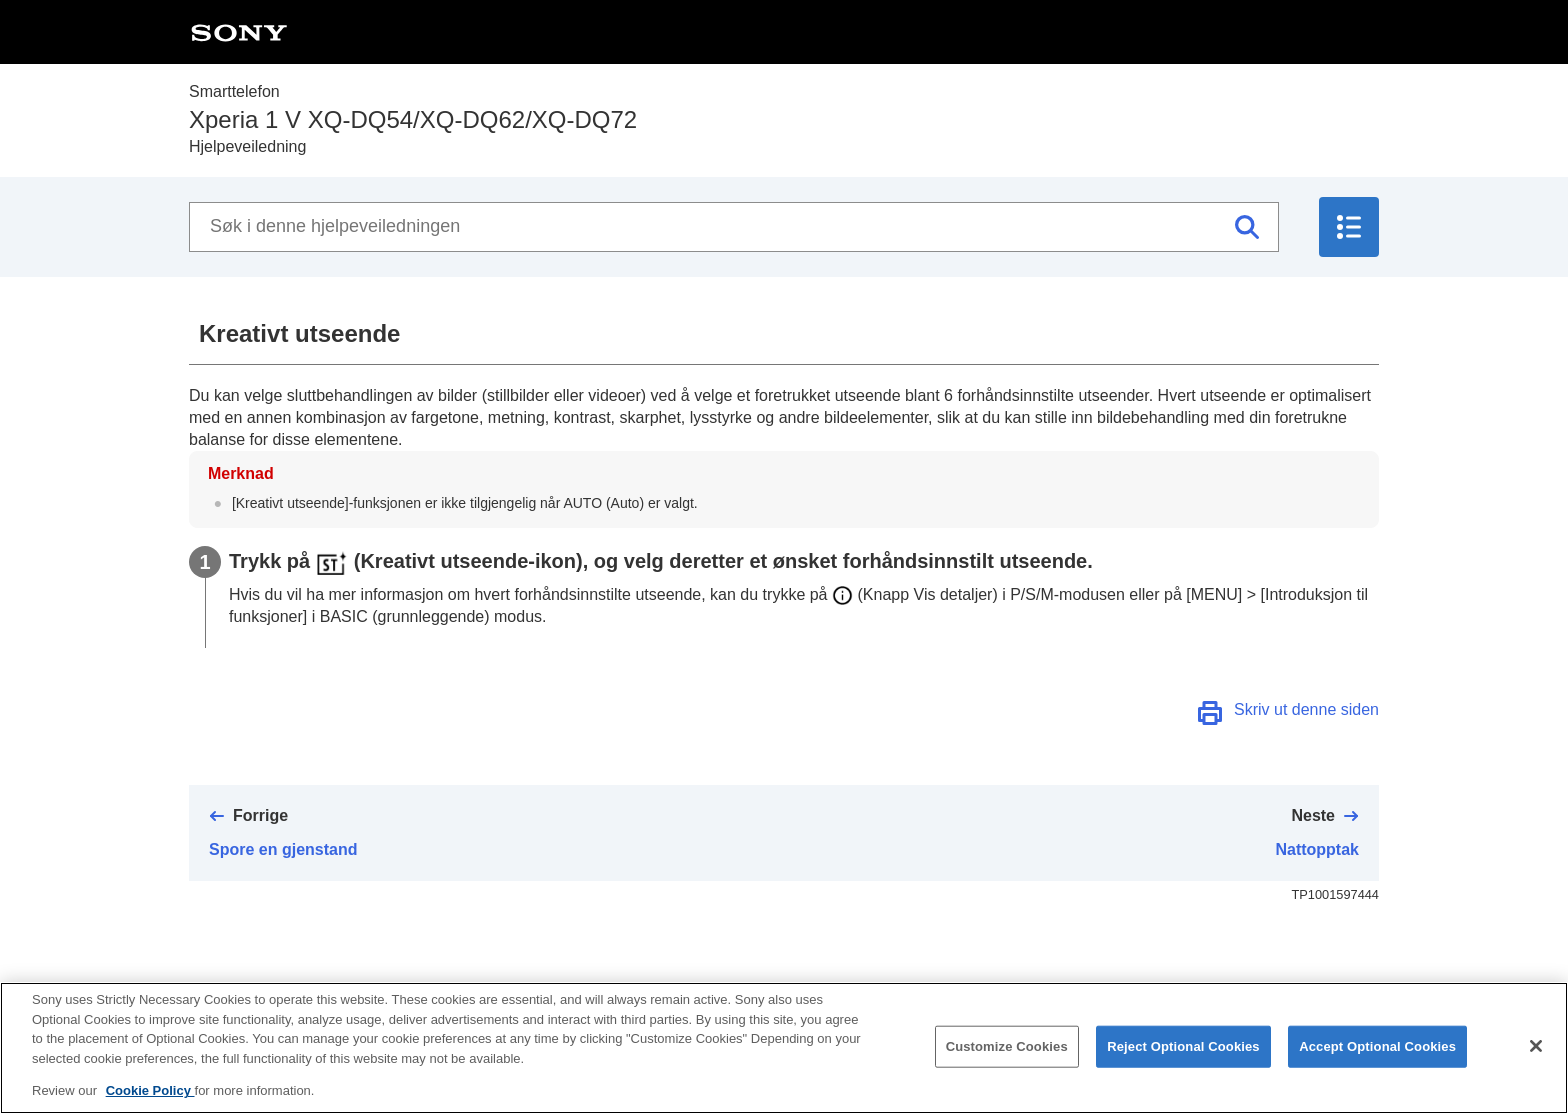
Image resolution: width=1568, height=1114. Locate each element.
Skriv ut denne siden (1306, 709)
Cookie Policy (150, 1092)
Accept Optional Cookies (1377, 1048)
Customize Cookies (1007, 1048)
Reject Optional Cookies (1183, 1048)
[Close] (1536, 1048)
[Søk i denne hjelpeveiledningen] (734, 227)
